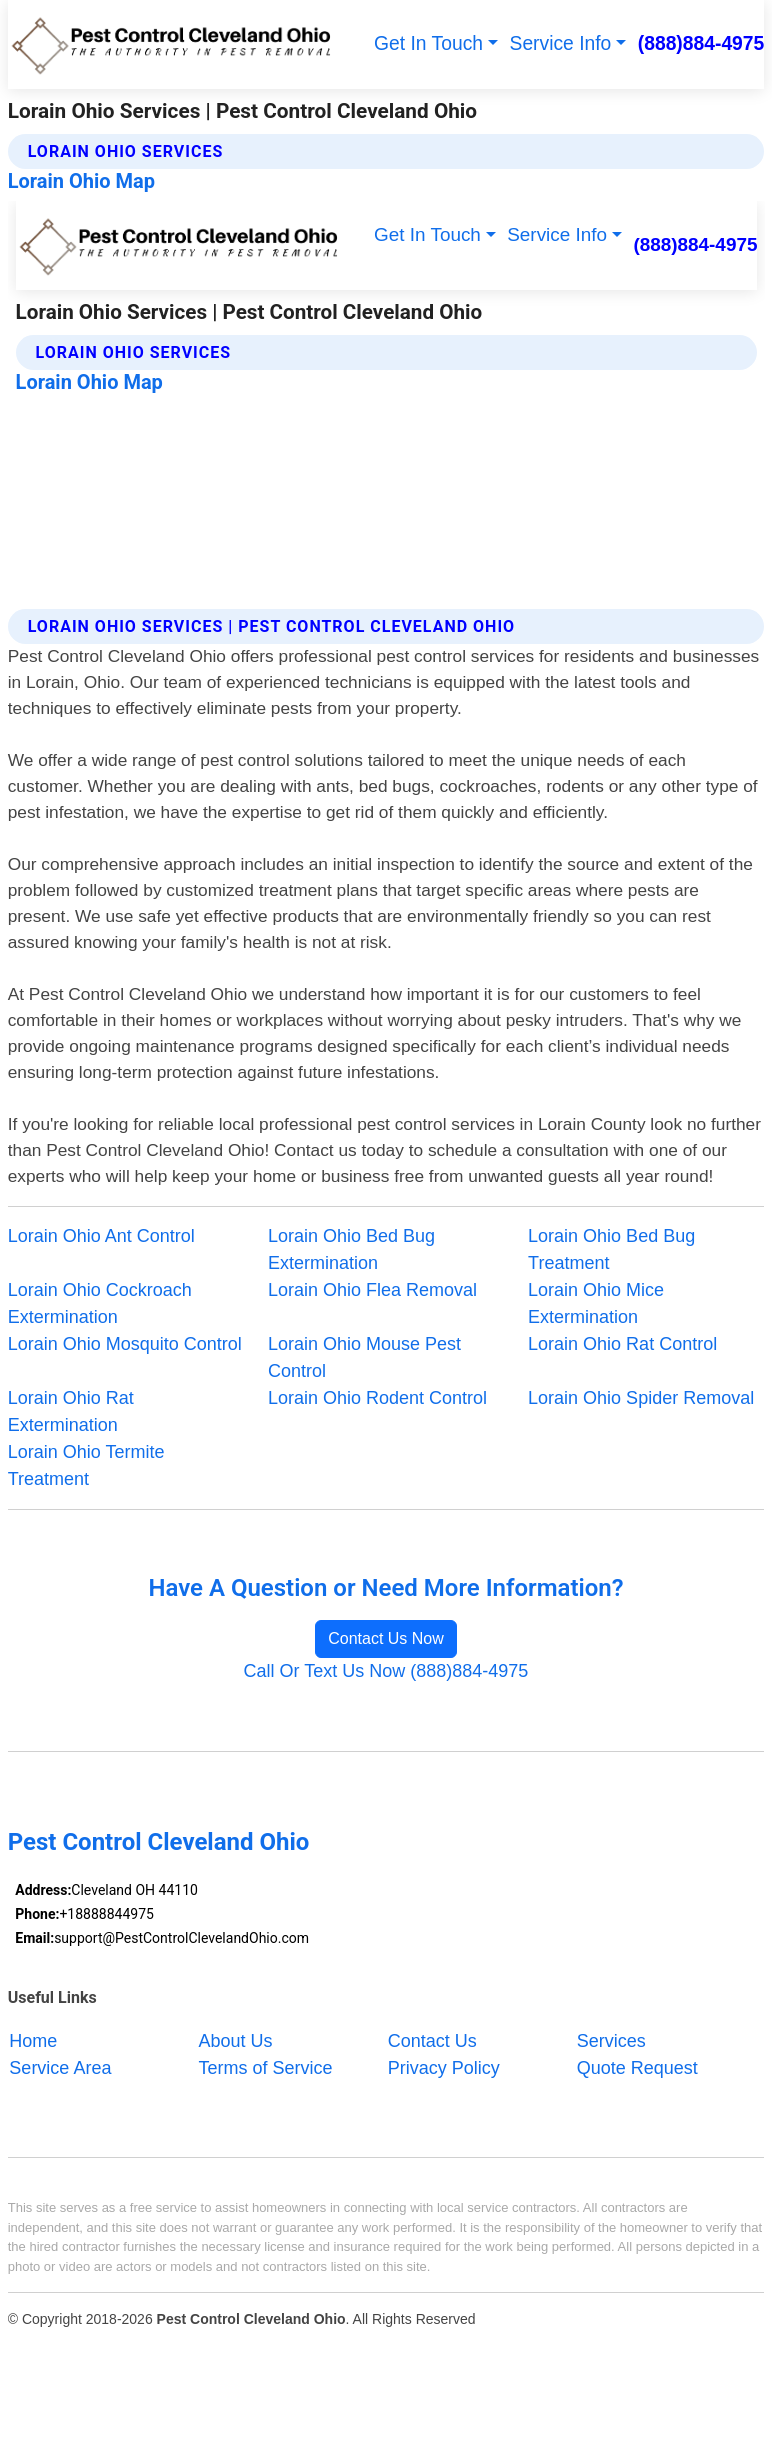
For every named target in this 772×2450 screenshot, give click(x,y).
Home (33, 2040)
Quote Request (637, 2067)
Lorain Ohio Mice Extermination (596, 1303)
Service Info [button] (561, 43)
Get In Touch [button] (428, 43)
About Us (236, 2040)
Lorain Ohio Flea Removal (372, 1290)
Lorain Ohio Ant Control (101, 1236)
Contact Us (432, 2040)
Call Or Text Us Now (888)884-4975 (386, 1671)
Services (611, 2040)
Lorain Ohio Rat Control (622, 1344)
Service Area (60, 2067)
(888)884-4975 (701, 43)
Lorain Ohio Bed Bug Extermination (351, 1249)
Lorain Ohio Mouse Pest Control (364, 1357)
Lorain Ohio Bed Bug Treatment (611, 1249)
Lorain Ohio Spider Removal (641, 1398)
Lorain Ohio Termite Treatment (86, 1465)
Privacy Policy (444, 2067)
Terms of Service (266, 2067)
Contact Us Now (386, 1638)
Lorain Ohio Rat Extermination (71, 1411)
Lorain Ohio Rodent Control (377, 1398)
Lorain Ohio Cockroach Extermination (100, 1303)
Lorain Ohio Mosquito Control (125, 1344)
